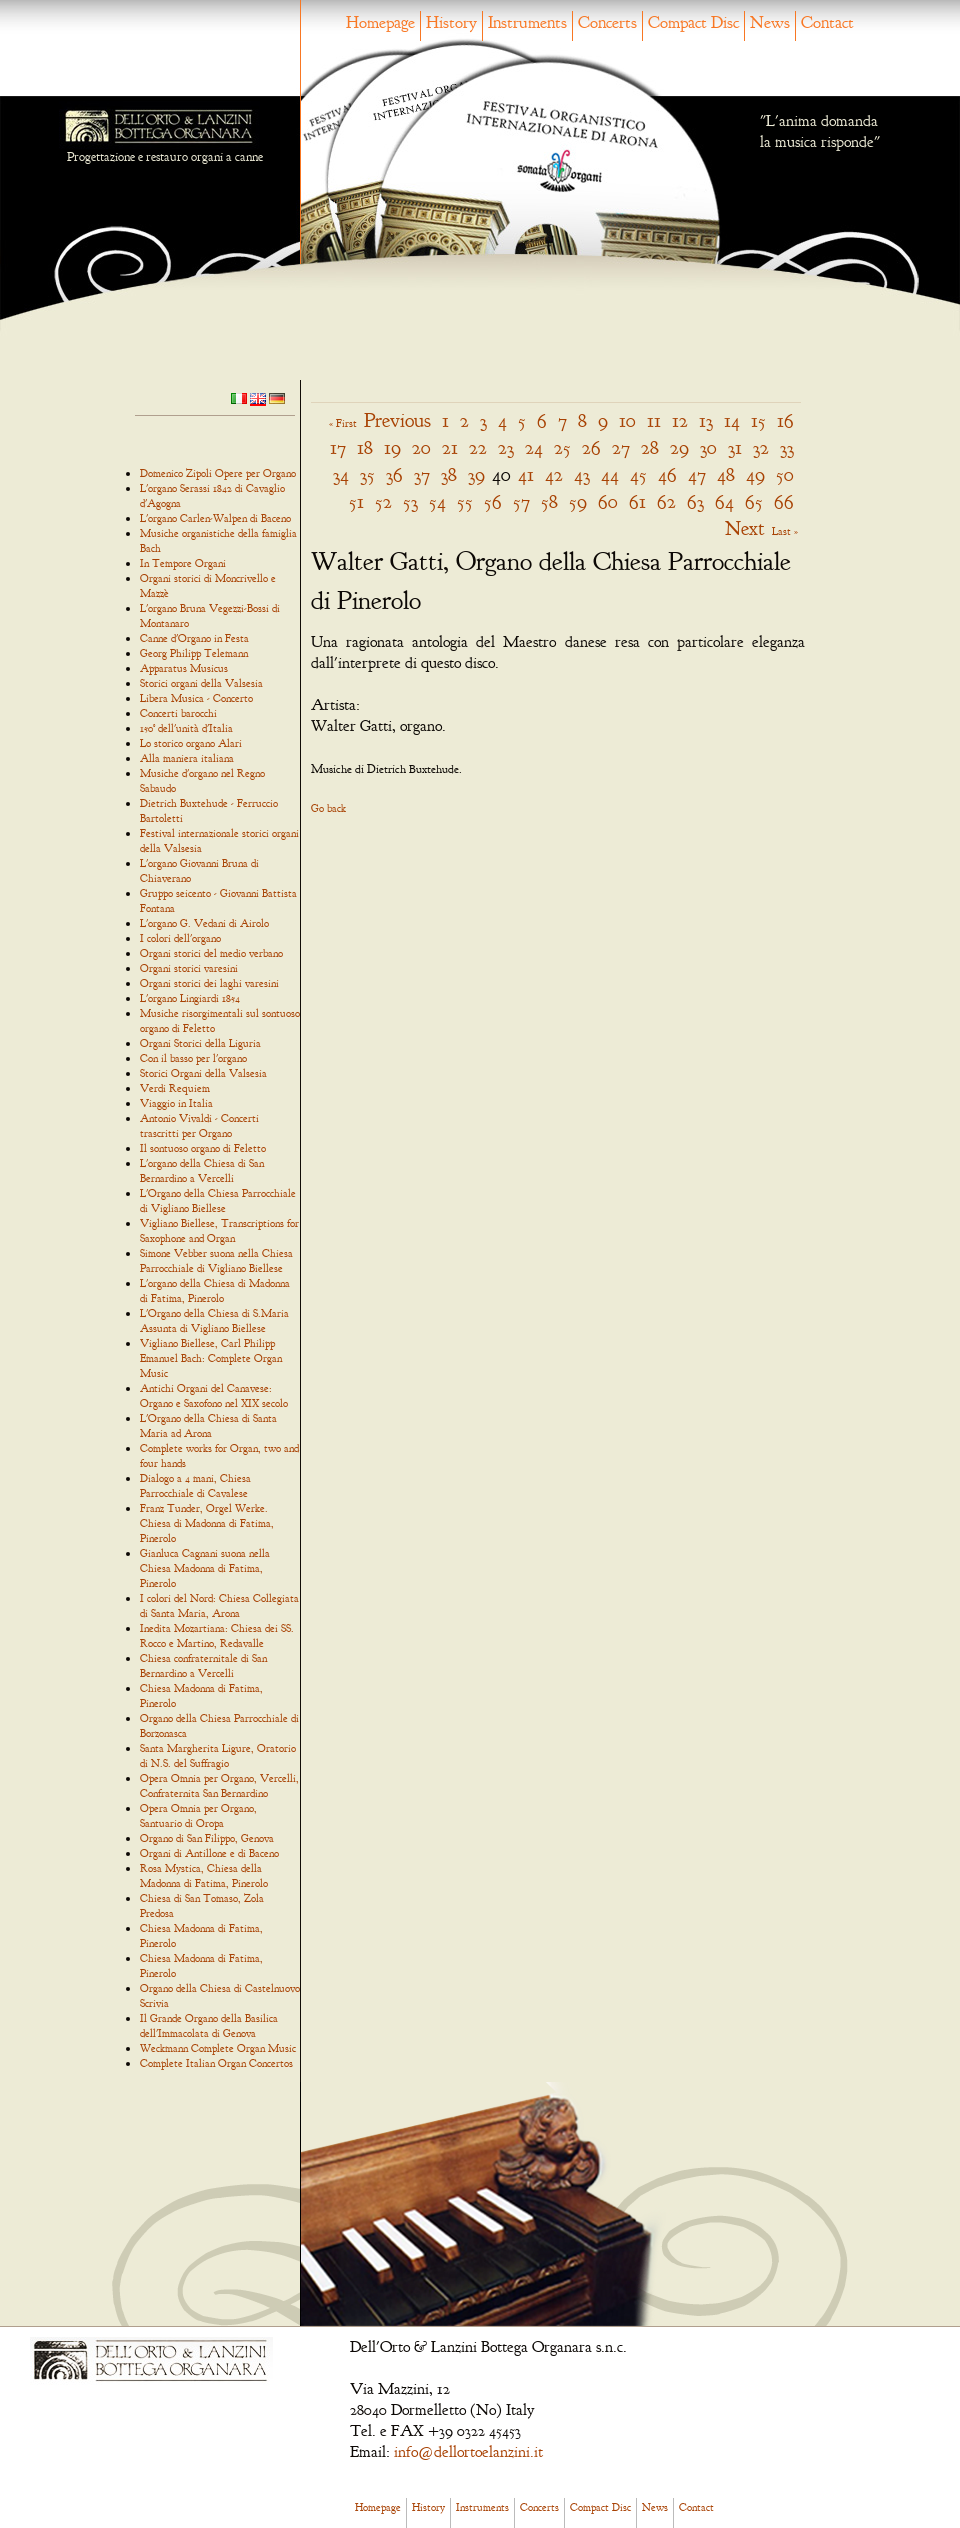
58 (549, 501)
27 (621, 447)
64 (724, 501)
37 (422, 474)
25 (562, 447)
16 (785, 420)
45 (638, 474)
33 (787, 447)
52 (383, 501)
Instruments (527, 22)
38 (449, 474)
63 (695, 501)
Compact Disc (693, 22)
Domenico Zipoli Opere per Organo (218, 473)
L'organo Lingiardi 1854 (190, 998)
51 (356, 501)
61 (637, 501)
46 (667, 474)
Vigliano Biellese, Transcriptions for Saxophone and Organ (219, 1230)
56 (493, 501)
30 (708, 447)
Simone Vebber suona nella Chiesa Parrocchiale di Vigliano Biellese (216, 1260)
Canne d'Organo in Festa (194, 638)
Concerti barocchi (178, 713)
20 (421, 447)
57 (521, 501)
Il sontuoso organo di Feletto (203, 1148)
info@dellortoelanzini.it (468, 2452)
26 (591, 447)
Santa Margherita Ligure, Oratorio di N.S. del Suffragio (218, 1755)
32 (761, 447)
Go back (328, 808)
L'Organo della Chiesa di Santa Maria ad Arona (208, 1425)
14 (732, 420)
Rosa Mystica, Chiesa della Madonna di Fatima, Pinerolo (204, 1875)
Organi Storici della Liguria (200, 1043)
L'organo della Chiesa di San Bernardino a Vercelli (202, 1170)
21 (450, 447)
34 (341, 474)
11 (654, 420)
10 (627, 420)
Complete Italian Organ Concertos (216, 2063)
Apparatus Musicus (184, 668)
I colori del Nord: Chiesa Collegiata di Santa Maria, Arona (219, 1605)
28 (650, 447)
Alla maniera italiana (187, 758)
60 (608, 501)
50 (785, 474)
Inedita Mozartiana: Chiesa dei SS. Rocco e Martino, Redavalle (217, 1635)
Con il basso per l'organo (193, 1058)
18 (365, 447)
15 (758, 420)
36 (394, 474)
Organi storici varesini (189, 968)
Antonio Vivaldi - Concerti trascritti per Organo (199, 1125)
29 (679, 447)
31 (735, 447)
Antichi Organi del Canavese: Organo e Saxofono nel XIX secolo (214, 1395)
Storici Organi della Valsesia (203, 1073)
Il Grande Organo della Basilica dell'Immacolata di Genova (209, 2025)
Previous (397, 420)
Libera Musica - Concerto (196, 698)
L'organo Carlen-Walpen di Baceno (215, 518)
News (770, 22)
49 (755, 474)
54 (437, 501)
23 (506, 447)
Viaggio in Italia (176, 1103)
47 (697, 474)
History (451, 22)
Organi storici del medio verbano (211, 953)
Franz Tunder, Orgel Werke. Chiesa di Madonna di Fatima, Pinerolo (207, 1523)
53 (410, 501)
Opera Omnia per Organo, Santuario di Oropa (198, 1815)
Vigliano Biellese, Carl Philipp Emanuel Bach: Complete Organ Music (211, 1358)
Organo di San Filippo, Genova (207, 1838)
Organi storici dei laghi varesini (209, 983)
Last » (785, 531)
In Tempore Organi (183, 563)
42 (554, 474)
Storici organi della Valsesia (201, 683)
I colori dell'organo (180, 938)
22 (478, 447)
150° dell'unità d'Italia (186, 728)
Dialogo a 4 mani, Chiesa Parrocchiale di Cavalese (195, 1485)
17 (338, 447)
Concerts (607, 22)
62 (666, 501)
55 (465, 501)
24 (534, 447)
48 (726, 474)
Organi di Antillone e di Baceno (209, 1853)
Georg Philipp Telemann (194, 653)
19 (392, 447)
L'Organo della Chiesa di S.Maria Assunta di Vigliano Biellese (214, 1320)
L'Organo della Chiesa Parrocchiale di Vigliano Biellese (218, 1200)
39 (476, 474)
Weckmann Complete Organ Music (218, 2048)
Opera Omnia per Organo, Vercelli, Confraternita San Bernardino (219, 1785)
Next (745, 528)
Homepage (380, 22)
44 (610, 474)
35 (367, 474)
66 (784, 501)
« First (343, 423)
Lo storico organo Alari (191, 743)
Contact (827, 22)
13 (706, 420)
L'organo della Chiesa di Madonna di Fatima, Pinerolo (215, 1290)
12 (680, 420)
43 (582, 474)
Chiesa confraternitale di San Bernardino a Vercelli (203, 1665)
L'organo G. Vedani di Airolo (204, 923)
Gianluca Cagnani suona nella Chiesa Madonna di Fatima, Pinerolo (205, 1568)
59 (578, 501)
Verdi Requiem (175, 1088)
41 (526, 474)
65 (754, 501)
